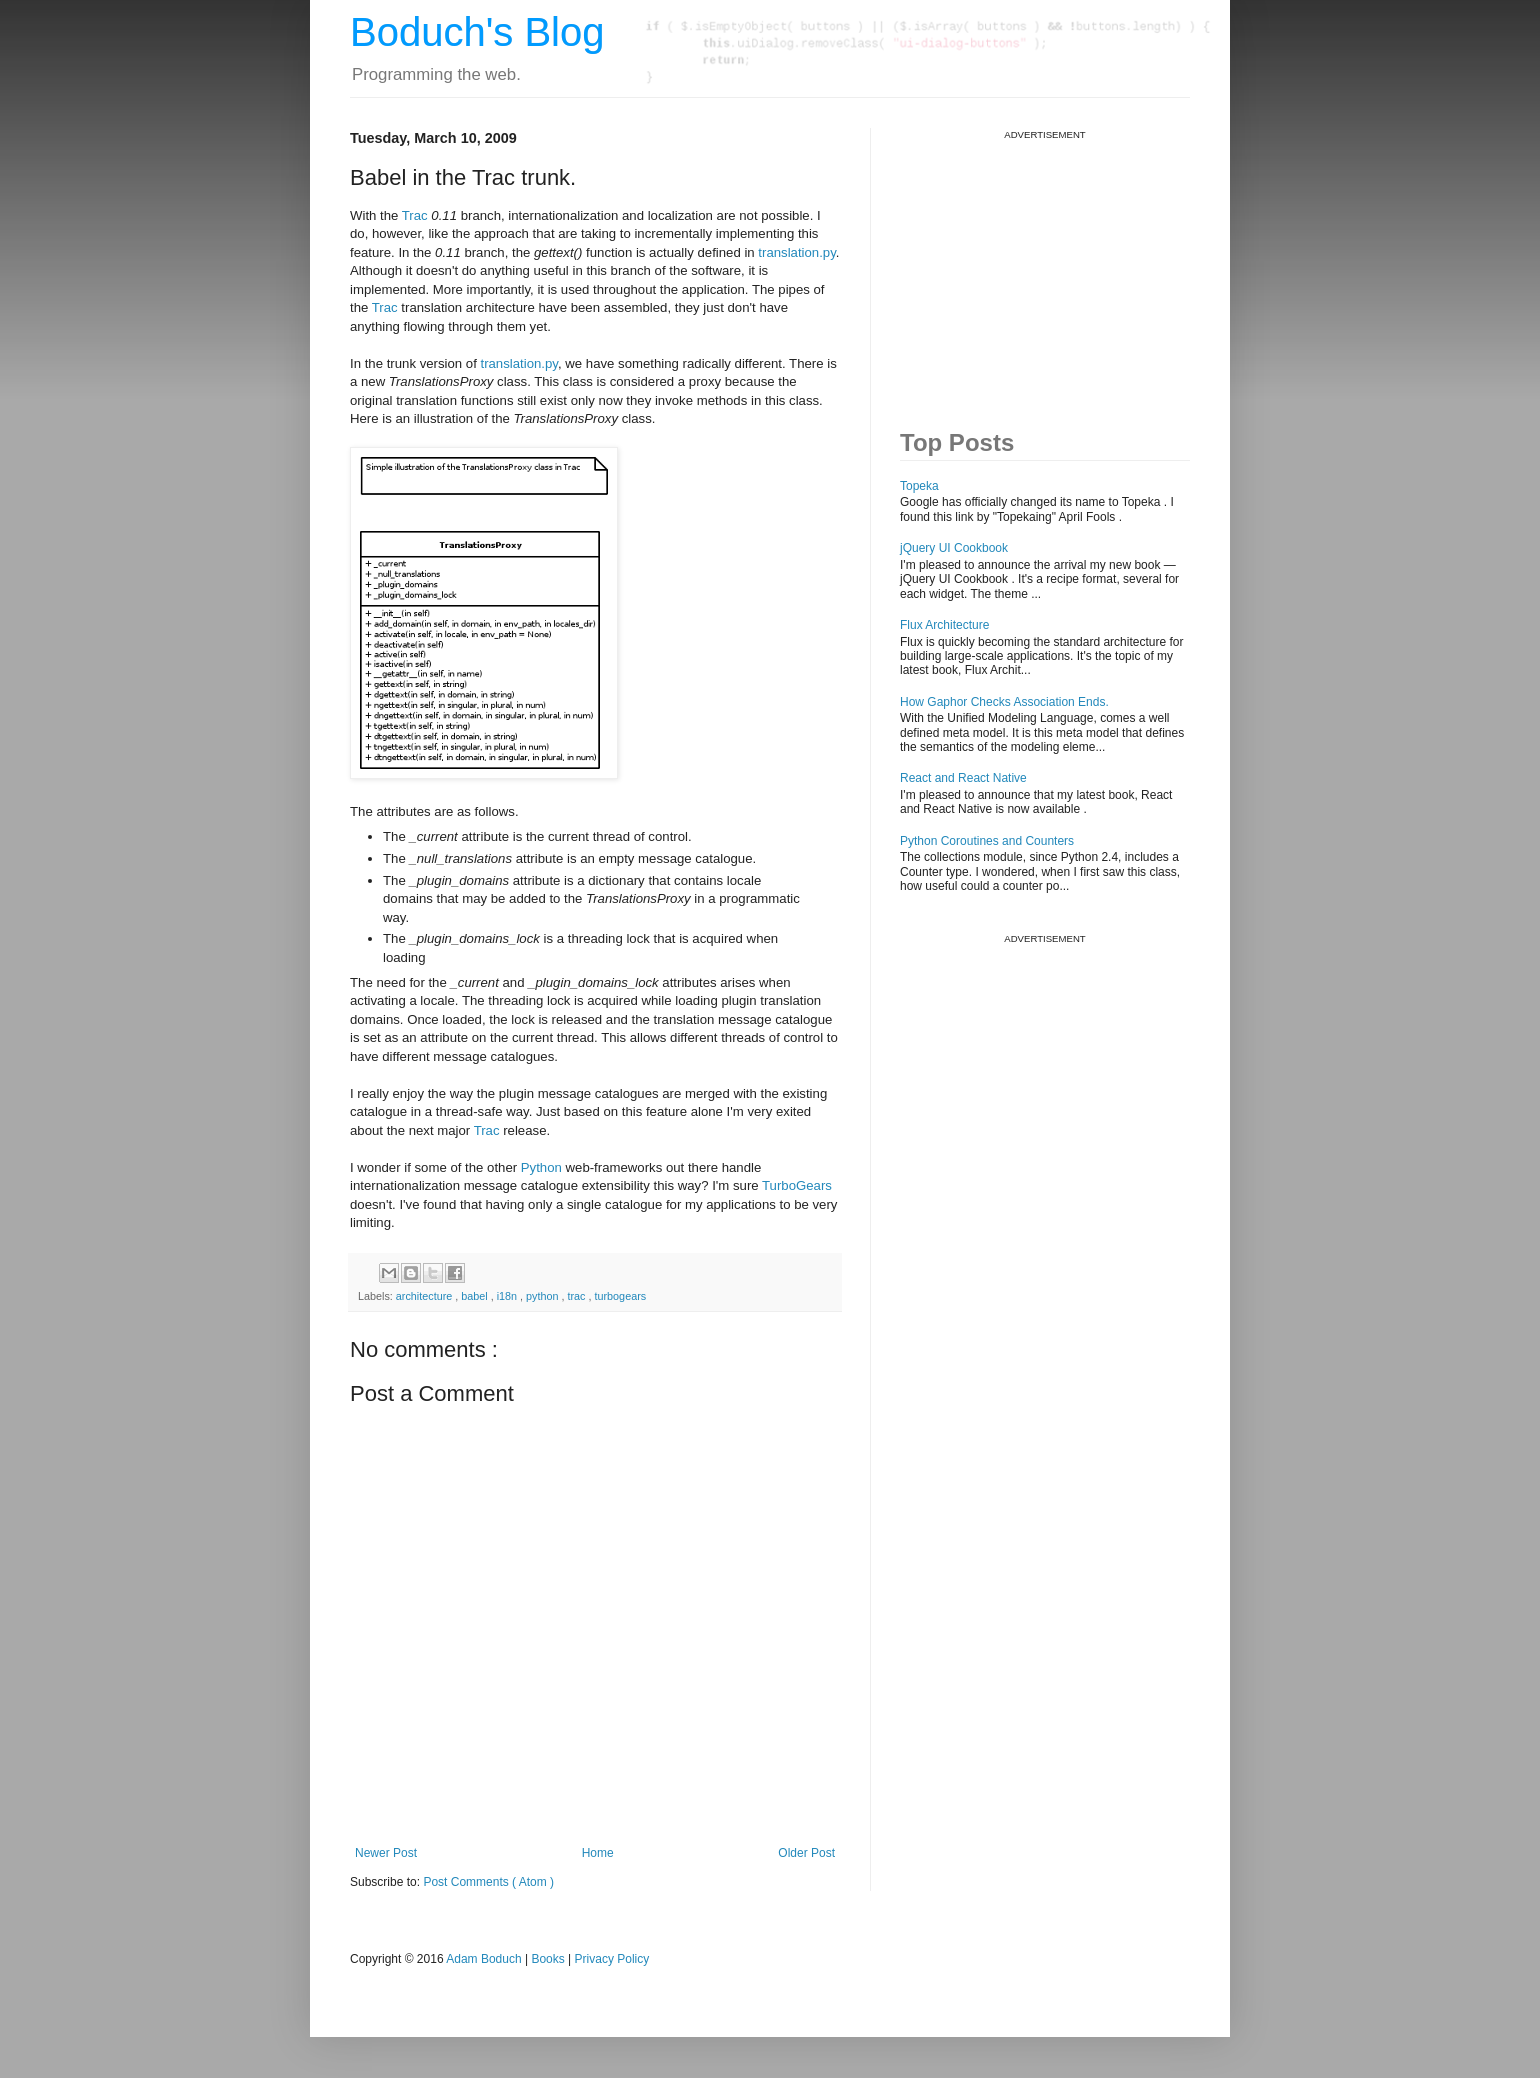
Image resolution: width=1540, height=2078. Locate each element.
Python (541, 1167)
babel (475, 1296)
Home (598, 1853)
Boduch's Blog (477, 32)
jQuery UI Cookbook (954, 548)
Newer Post (386, 1853)
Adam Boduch (483, 1959)
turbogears (621, 1296)
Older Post (806, 1853)
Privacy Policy (612, 1959)
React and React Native (963, 778)
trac (578, 1296)
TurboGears (797, 1185)
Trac (415, 215)
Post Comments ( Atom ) (488, 1882)
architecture (425, 1296)
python (543, 1296)
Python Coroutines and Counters (987, 841)
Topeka (919, 486)
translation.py (796, 252)
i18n (508, 1296)
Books (547, 1959)
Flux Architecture (944, 625)
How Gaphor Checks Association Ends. (1004, 702)
